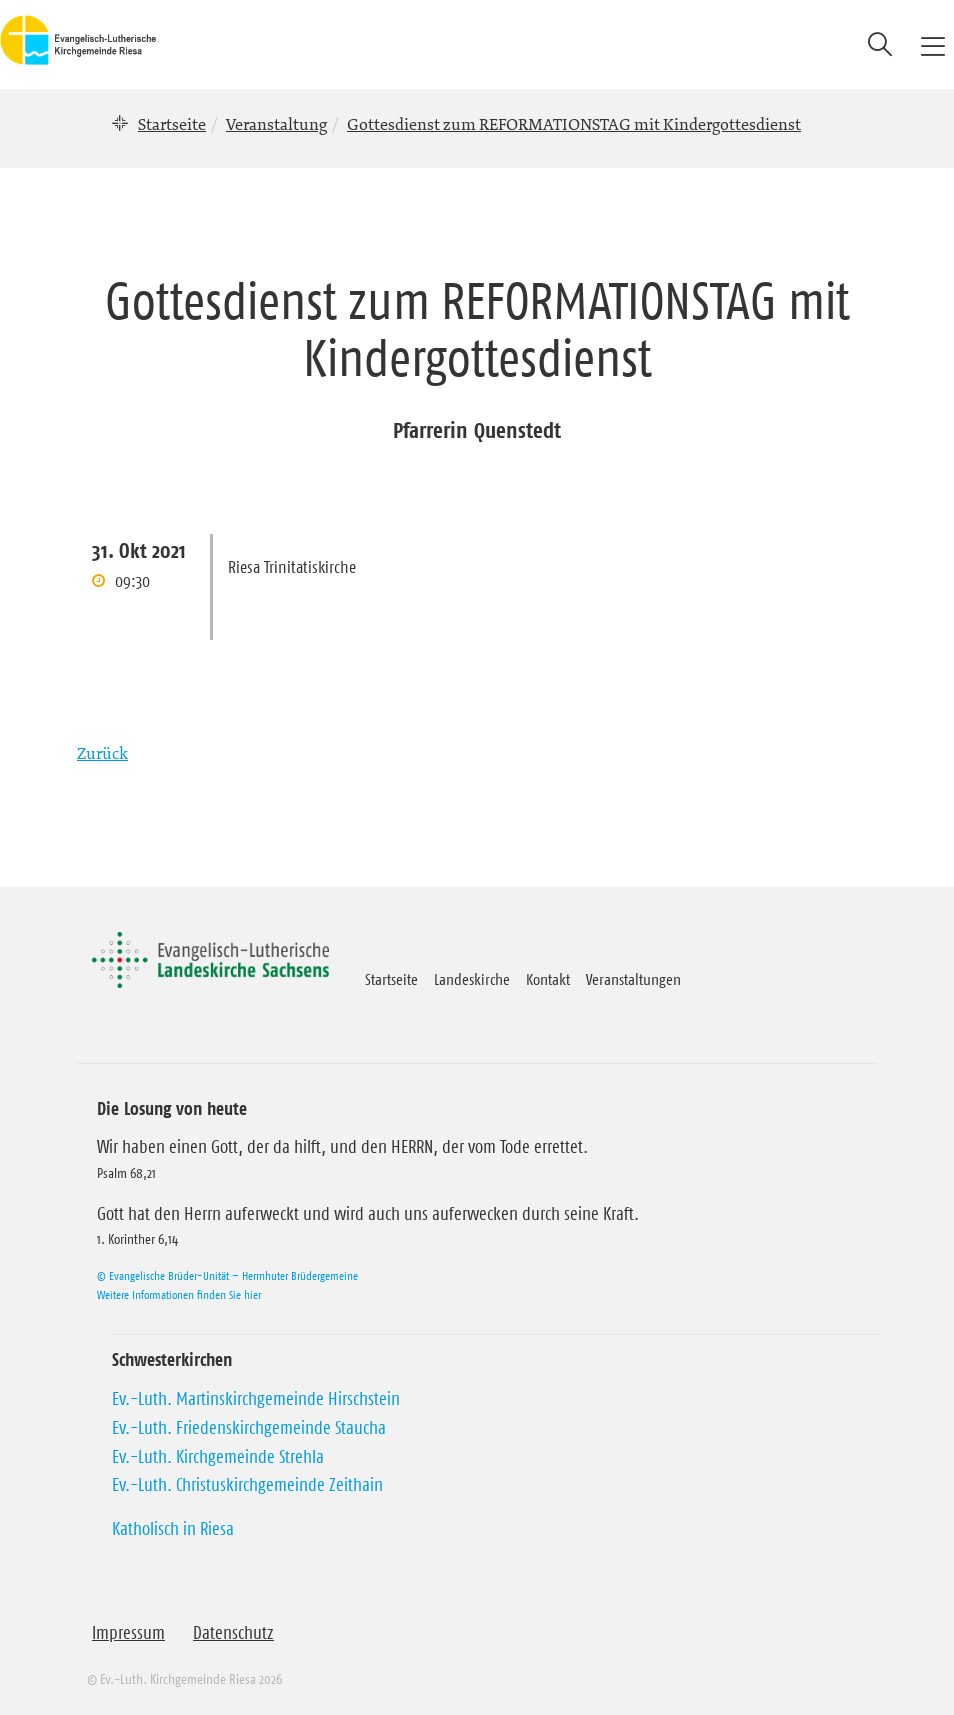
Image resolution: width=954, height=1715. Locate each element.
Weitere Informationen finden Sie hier (179, 1294)
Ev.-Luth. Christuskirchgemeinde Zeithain (247, 1485)
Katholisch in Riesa (173, 1529)
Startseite (172, 124)
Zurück (102, 753)
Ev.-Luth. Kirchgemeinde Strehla (218, 1457)
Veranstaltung (276, 124)
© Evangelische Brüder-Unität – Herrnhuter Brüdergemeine (227, 1275)
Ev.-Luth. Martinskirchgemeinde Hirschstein (256, 1399)
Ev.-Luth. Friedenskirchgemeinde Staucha (249, 1428)
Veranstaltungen (633, 979)
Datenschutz (233, 1633)
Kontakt (548, 979)
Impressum (128, 1633)
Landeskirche (472, 979)
